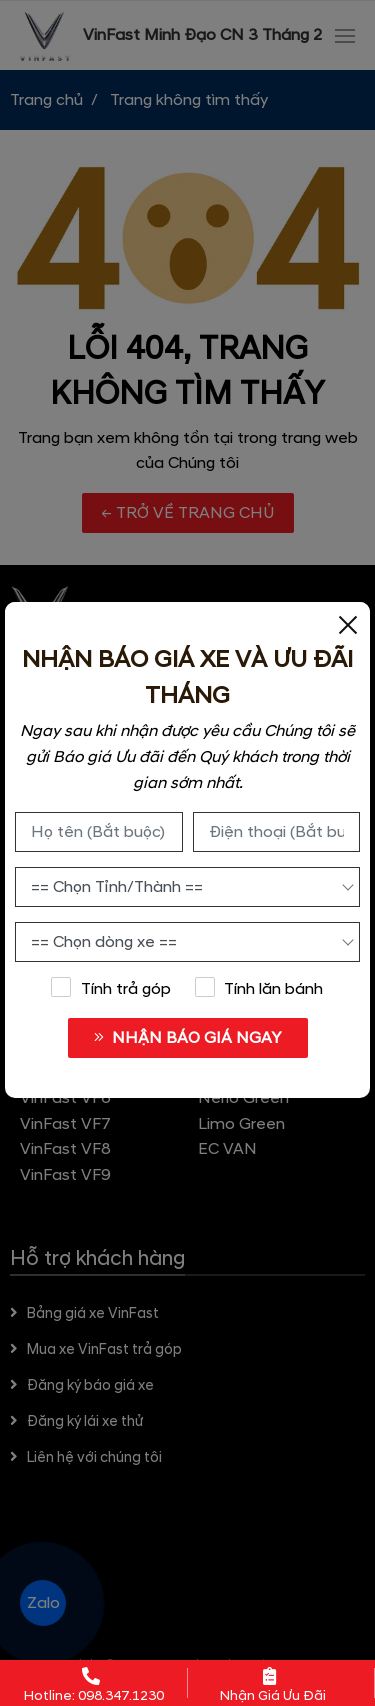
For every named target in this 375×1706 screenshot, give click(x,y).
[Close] (348, 624)
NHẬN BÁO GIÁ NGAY (187, 1038)
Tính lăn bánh (259, 988)
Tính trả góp (111, 988)
